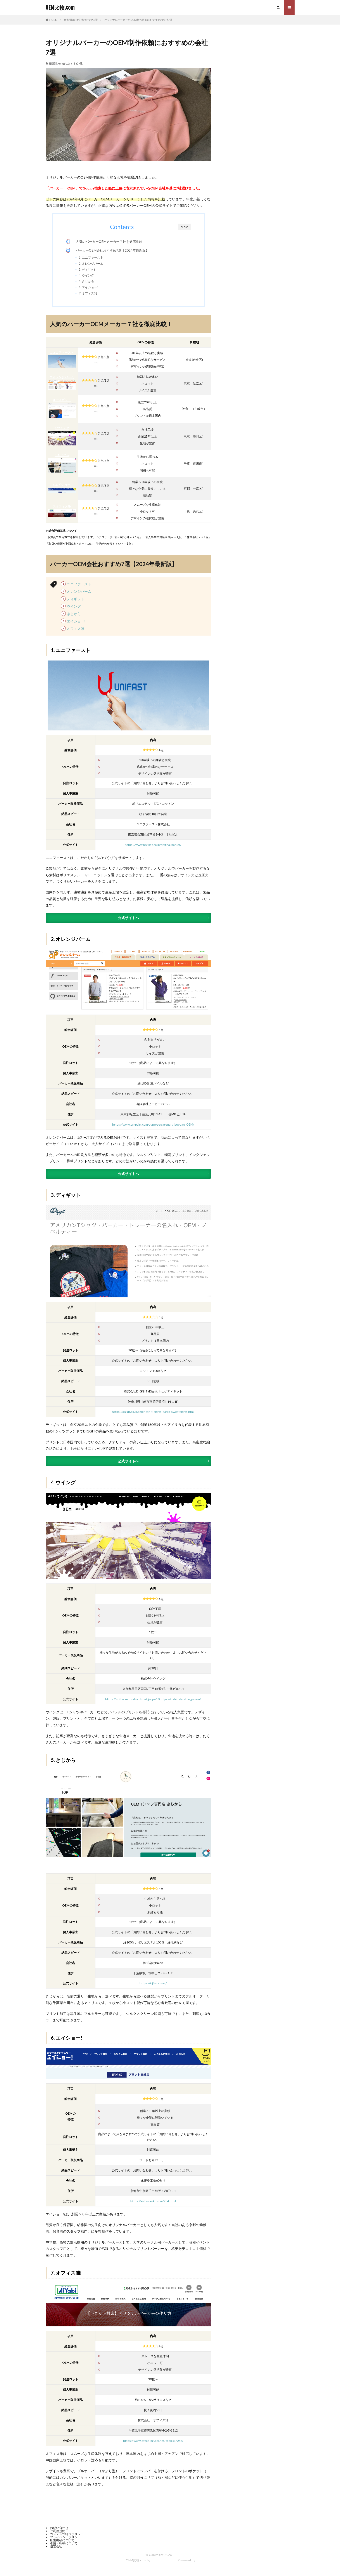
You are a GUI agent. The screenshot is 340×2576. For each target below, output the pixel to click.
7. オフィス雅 (88, 293)
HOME (53, 19)
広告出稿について (62, 2540)
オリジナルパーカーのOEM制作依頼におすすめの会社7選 (138, 19)
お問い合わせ (59, 2528)
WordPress (205, 2560)
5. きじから (86, 281)
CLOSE (184, 227)
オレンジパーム (79, 591)
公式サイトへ (128, 918)
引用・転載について (64, 2543)
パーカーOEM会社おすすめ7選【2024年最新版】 (112, 250)
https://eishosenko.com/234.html (153, 2201)
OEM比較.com (60, 7)
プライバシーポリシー (65, 2537)
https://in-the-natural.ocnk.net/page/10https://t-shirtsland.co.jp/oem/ (153, 1699)
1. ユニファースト (91, 257)
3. (87, 269)
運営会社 (56, 2546)
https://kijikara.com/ (153, 1983)
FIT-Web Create (163, 2560)
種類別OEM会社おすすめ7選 (81, 19)
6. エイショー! (88, 287)
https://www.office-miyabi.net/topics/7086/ (153, 2440)
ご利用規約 (57, 2531)
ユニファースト (79, 584)
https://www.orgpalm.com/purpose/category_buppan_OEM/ (153, 1124)
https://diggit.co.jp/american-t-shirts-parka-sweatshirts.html (153, 1411)
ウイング (74, 606)
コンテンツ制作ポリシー (67, 2534)
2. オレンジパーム (91, 263)
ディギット (75, 599)
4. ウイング (86, 275)
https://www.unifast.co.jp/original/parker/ (153, 844)
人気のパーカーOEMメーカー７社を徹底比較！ (111, 241)
